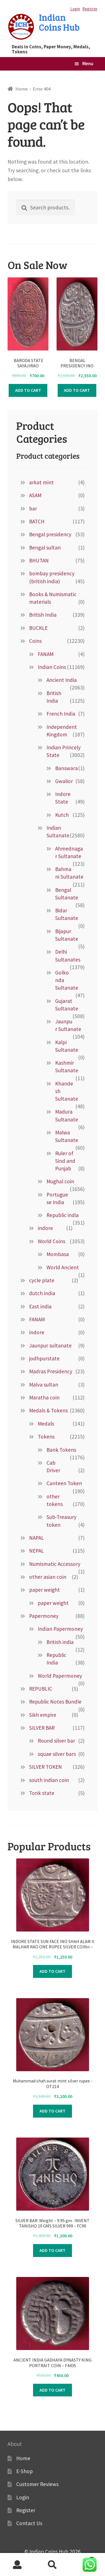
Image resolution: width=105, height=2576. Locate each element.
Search (52, 2564)
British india (60, 1642)
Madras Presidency (50, 1371)
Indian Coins (52, 667)
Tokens (46, 1436)
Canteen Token (64, 1483)
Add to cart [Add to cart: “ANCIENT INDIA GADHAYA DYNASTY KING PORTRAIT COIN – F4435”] (52, 2390)
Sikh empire (42, 1714)
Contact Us (29, 2523)
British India (43, 614)
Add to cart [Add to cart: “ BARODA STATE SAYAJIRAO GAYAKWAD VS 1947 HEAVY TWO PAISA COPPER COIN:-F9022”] (28, 390)
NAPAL (36, 1537)
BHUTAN (39, 560)
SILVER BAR (42, 1727)
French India (60, 713)
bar (33, 508)
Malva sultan (43, 1384)
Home (21, 89)
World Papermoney (60, 1675)
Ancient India (61, 680)
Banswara (66, 768)
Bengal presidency (50, 534)
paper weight (44, 1589)
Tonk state (41, 1793)
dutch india (42, 1293)
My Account (17, 2564)
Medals (46, 1423)
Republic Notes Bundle (55, 1701)
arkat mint (41, 482)
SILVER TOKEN (45, 1766)
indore (45, 1228)
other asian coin (47, 1576)
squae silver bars (57, 1753)
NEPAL (36, 1550)
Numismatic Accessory (54, 1563)
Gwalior (64, 781)
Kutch (62, 814)
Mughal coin (60, 1181)
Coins (35, 640)
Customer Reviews (37, 2484)
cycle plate (41, 1280)
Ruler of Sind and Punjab (65, 1161)
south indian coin (49, 1780)
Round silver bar (56, 1740)
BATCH (37, 521)
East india (40, 1306)
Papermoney (44, 1615)
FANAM (45, 654)
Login (75, 9)
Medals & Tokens (48, 1410)
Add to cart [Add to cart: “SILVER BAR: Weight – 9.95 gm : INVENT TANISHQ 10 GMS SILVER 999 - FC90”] (52, 2250)
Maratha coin (44, 1397)
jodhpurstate (44, 1358)
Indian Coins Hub (59, 22)
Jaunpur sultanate (50, 1345)
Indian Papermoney (60, 1628)
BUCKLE (38, 628)
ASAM (35, 495)
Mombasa (57, 1254)
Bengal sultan (45, 547)
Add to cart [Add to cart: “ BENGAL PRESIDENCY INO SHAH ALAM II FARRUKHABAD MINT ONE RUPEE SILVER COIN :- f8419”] (77, 390)
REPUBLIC (40, 1688)
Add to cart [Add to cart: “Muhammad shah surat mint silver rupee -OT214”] (52, 2111)
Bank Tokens (61, 1449)
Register (89, 9)
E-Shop (24, 2471)
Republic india (62, 1215)
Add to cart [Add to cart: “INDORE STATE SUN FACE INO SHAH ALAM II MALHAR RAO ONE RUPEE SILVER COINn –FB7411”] (52, 1971)
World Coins (51, 1241)
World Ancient (62, 1267)
